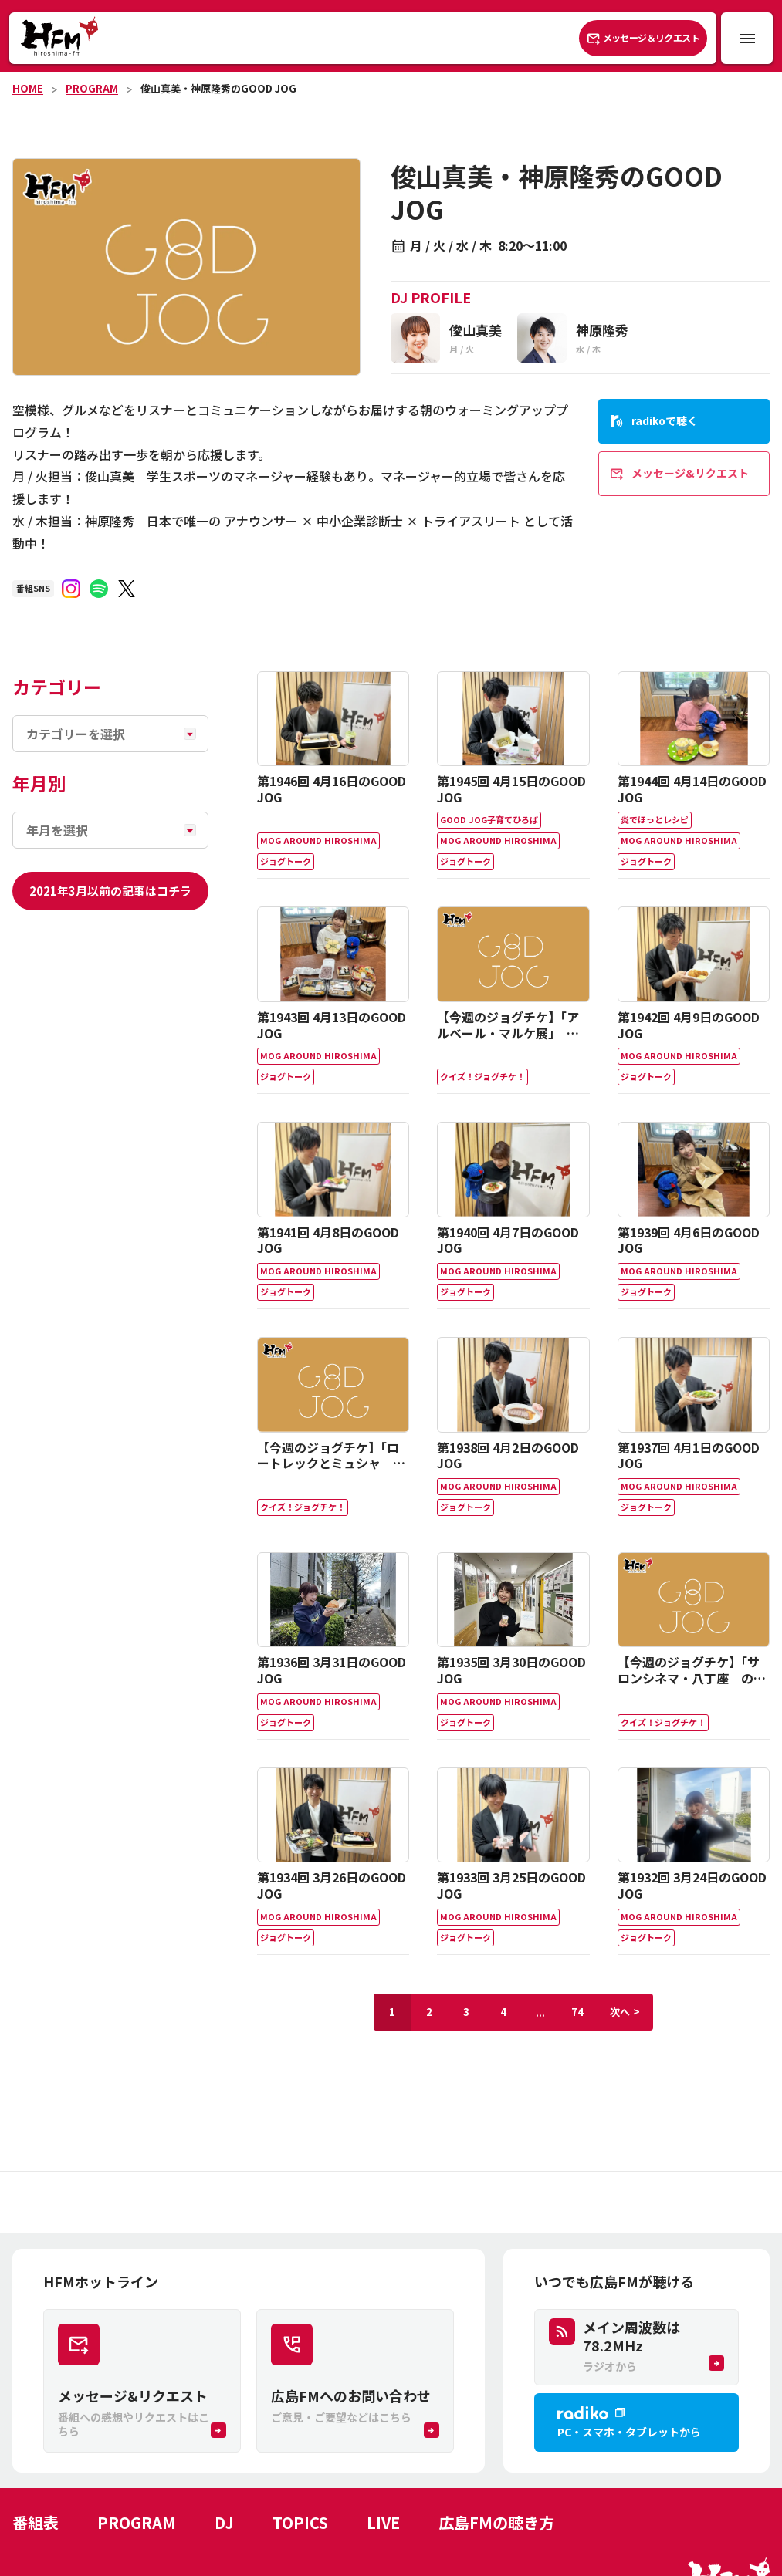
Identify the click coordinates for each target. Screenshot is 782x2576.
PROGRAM (92, 88)
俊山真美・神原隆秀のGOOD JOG (218, 88)
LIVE (383, 2522)
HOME (27, 88)
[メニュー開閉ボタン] (747, 38)
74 (577, 2011)
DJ (224, 2522)
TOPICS (300, 2522)
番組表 (35, 2522)
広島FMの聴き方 (496, 2522)
